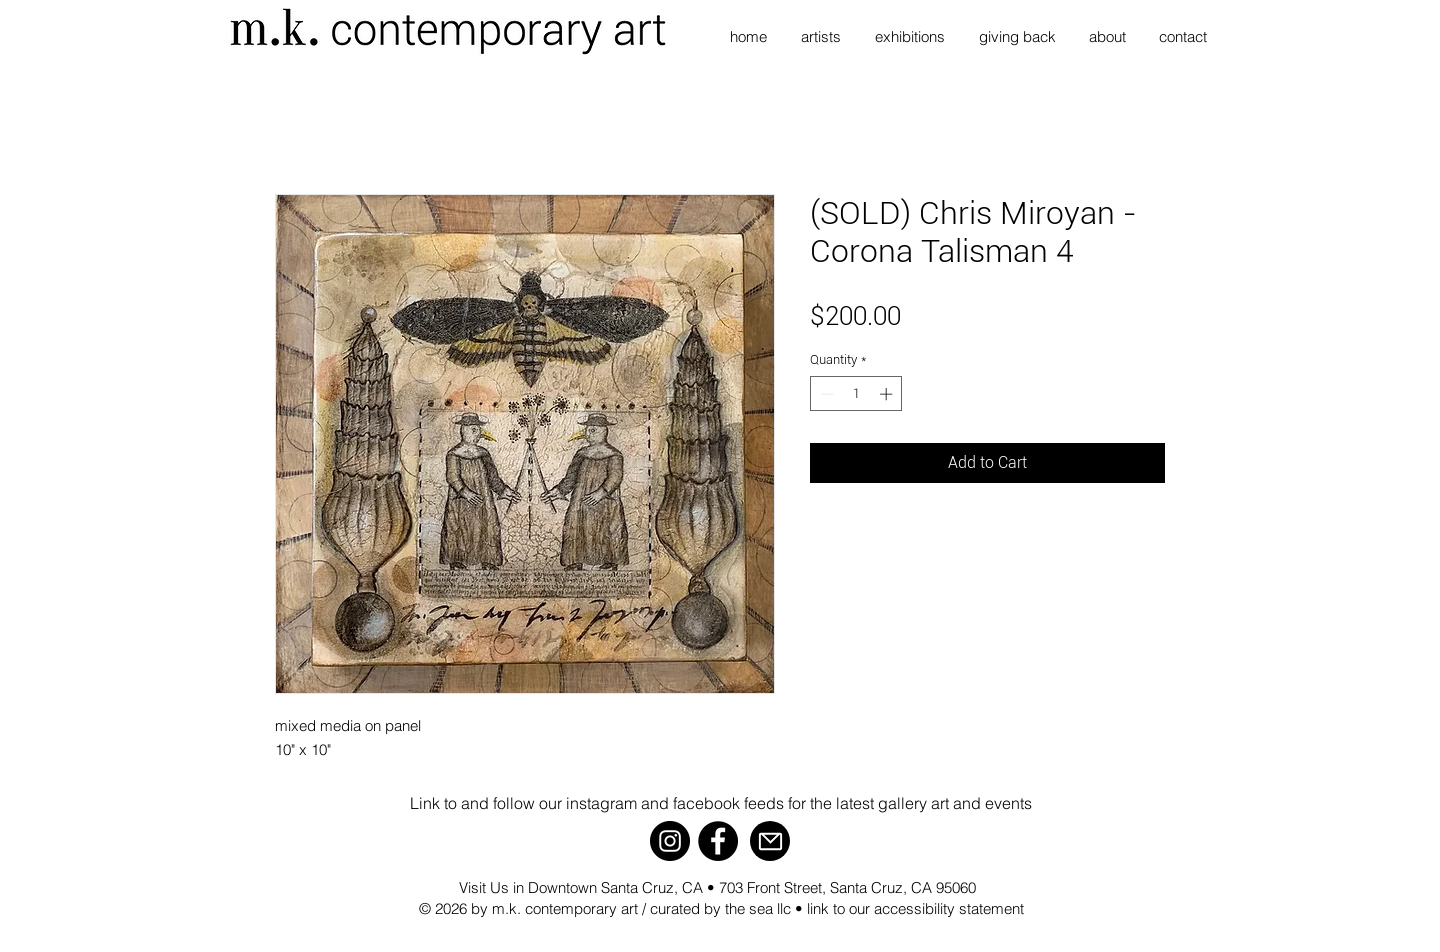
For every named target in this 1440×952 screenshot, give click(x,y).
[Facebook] (718, 841)
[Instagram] (670, 841)
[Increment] (888, 394)
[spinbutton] (856, 394)
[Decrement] (825, 394)
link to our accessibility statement (915, 908)
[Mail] (770, 841)
